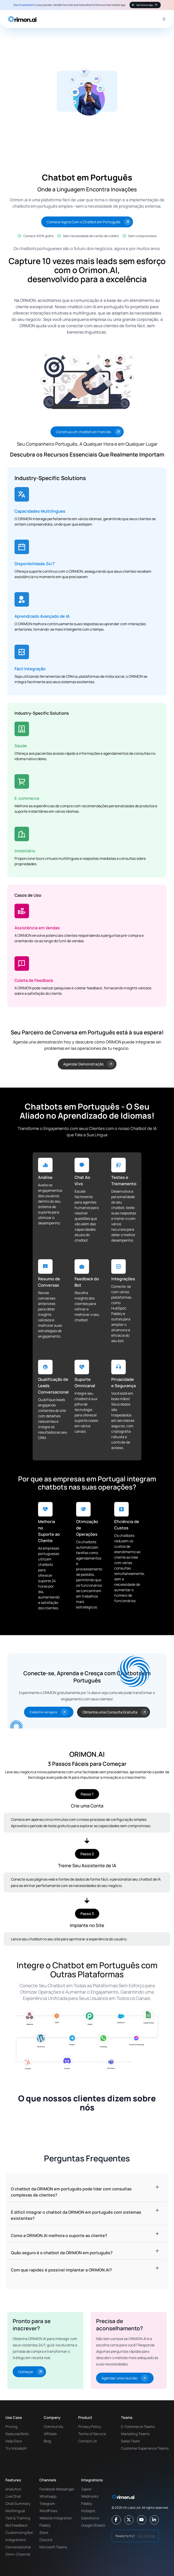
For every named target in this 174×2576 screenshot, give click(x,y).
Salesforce (90, 2518)
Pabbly (45, 2525)
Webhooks (89, 2496)
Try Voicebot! (16, 2448)
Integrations (15, 2539)
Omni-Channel (17, 2554)
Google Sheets (93, 2525)
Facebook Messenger (56, 2489)
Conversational (18, 2547)
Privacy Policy (89, 2426)
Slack (43, 2532)
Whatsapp (47, 2496)
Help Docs (13, 2441)
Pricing (11, 2426)
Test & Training (17, 2518)
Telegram (47, 2503)
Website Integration (55, 2518)
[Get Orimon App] (145, 5)
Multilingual (15, 2510)
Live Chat (13, 2496)
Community (53, 2426)
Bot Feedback (16, 2525)
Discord (45, 2539)
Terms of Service (92, 2433)
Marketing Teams (135, 2433)
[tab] (87, 2192)
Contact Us (87, 2441)
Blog (47, 2441)
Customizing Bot (19, 2532)
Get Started (146, 2536)
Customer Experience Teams (145, 2448)
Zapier (86, 2489)
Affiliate (50, 2433)
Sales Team (130, 2441)
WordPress (48, 2510)
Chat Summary (17, 2503)
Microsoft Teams (53, 2547)
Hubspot (88, 2510)
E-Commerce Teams (138, 2426)
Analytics (13, 2489)
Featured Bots (17, 2433)
